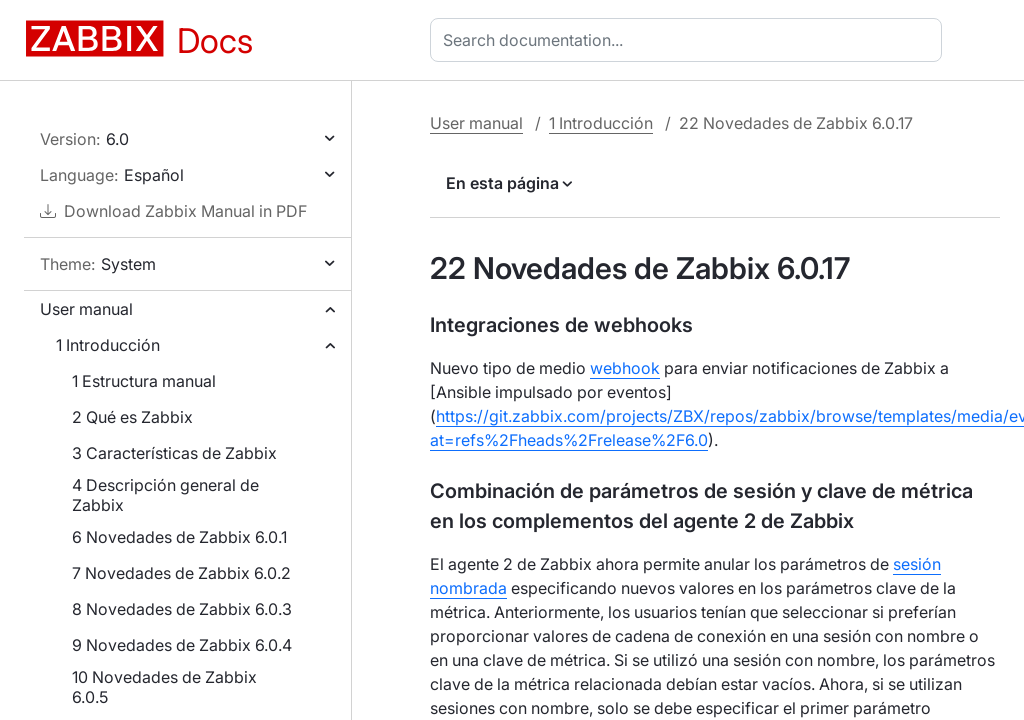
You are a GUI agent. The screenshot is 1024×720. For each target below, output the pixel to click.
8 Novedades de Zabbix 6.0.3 (182, 609)
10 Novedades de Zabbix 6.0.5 (164, 687)
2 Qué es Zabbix (132, 417)
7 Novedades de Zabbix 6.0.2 (181, 573)
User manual (86, 309)
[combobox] (690, 40)
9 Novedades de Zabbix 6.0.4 (182, 645)
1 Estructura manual (144, 381)
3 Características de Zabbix (174, 453)
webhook (625, 368)
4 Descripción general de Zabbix (165, 495)
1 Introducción (108, 345)
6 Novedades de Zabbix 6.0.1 (179, 537)
